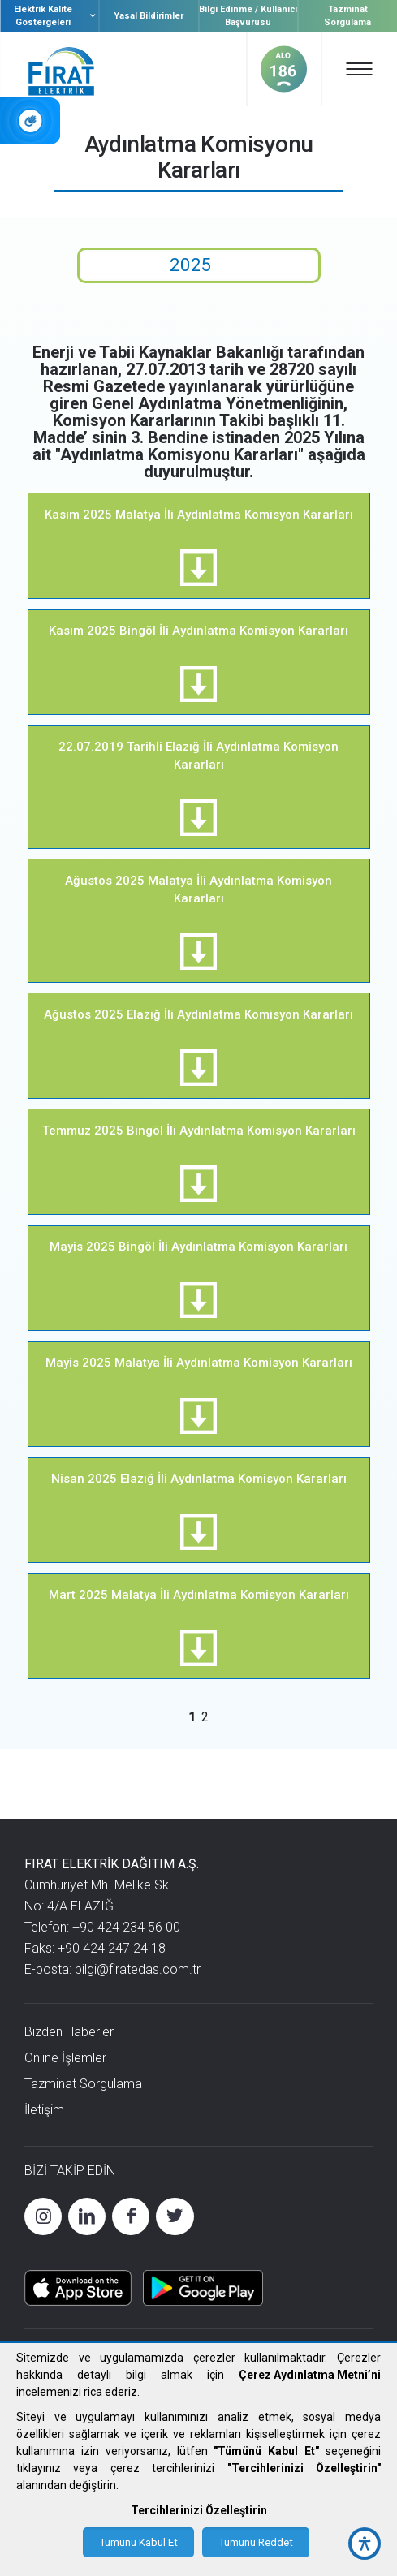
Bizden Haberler (69, 2032)
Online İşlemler (65, 2058)
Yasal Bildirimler (148, 16)
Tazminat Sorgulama (347, 16)
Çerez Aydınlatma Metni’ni (310, 2374)
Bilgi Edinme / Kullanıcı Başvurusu (248, 16)
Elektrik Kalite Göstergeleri (56, 16)
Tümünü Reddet (255, 2542)
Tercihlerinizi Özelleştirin (199, 2510)
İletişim (44, 2109)
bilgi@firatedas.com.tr (138, 1969)
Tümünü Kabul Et (138, 2542)
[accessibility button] (364, 2543)
